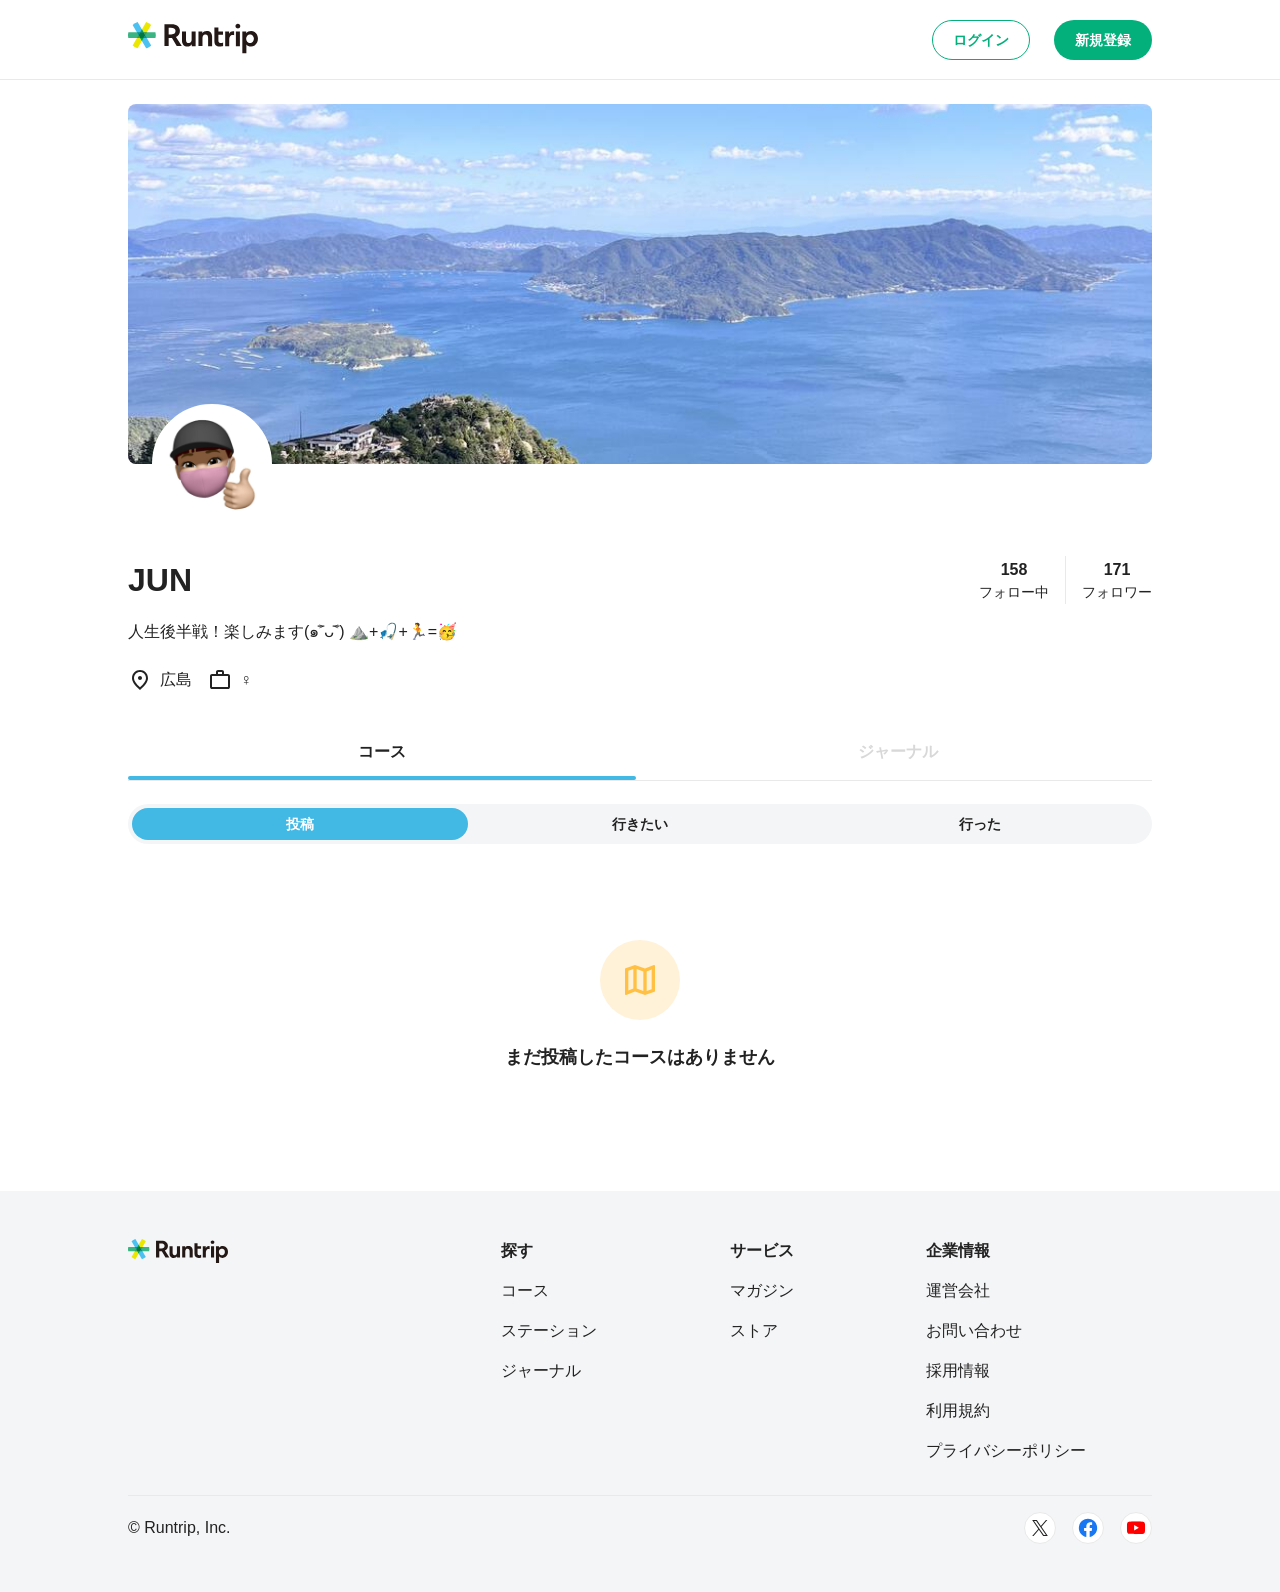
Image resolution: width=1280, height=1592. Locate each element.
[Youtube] (1136, 1528)
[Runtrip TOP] (193, 39)
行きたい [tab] (640, 824)
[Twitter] (1040, 1528)
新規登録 (1103, 40)
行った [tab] (980, 824)
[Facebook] (1088, 1528)
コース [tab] (382, 751)
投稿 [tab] (300, 824)
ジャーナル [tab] (898, 751)
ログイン (981, 40)
